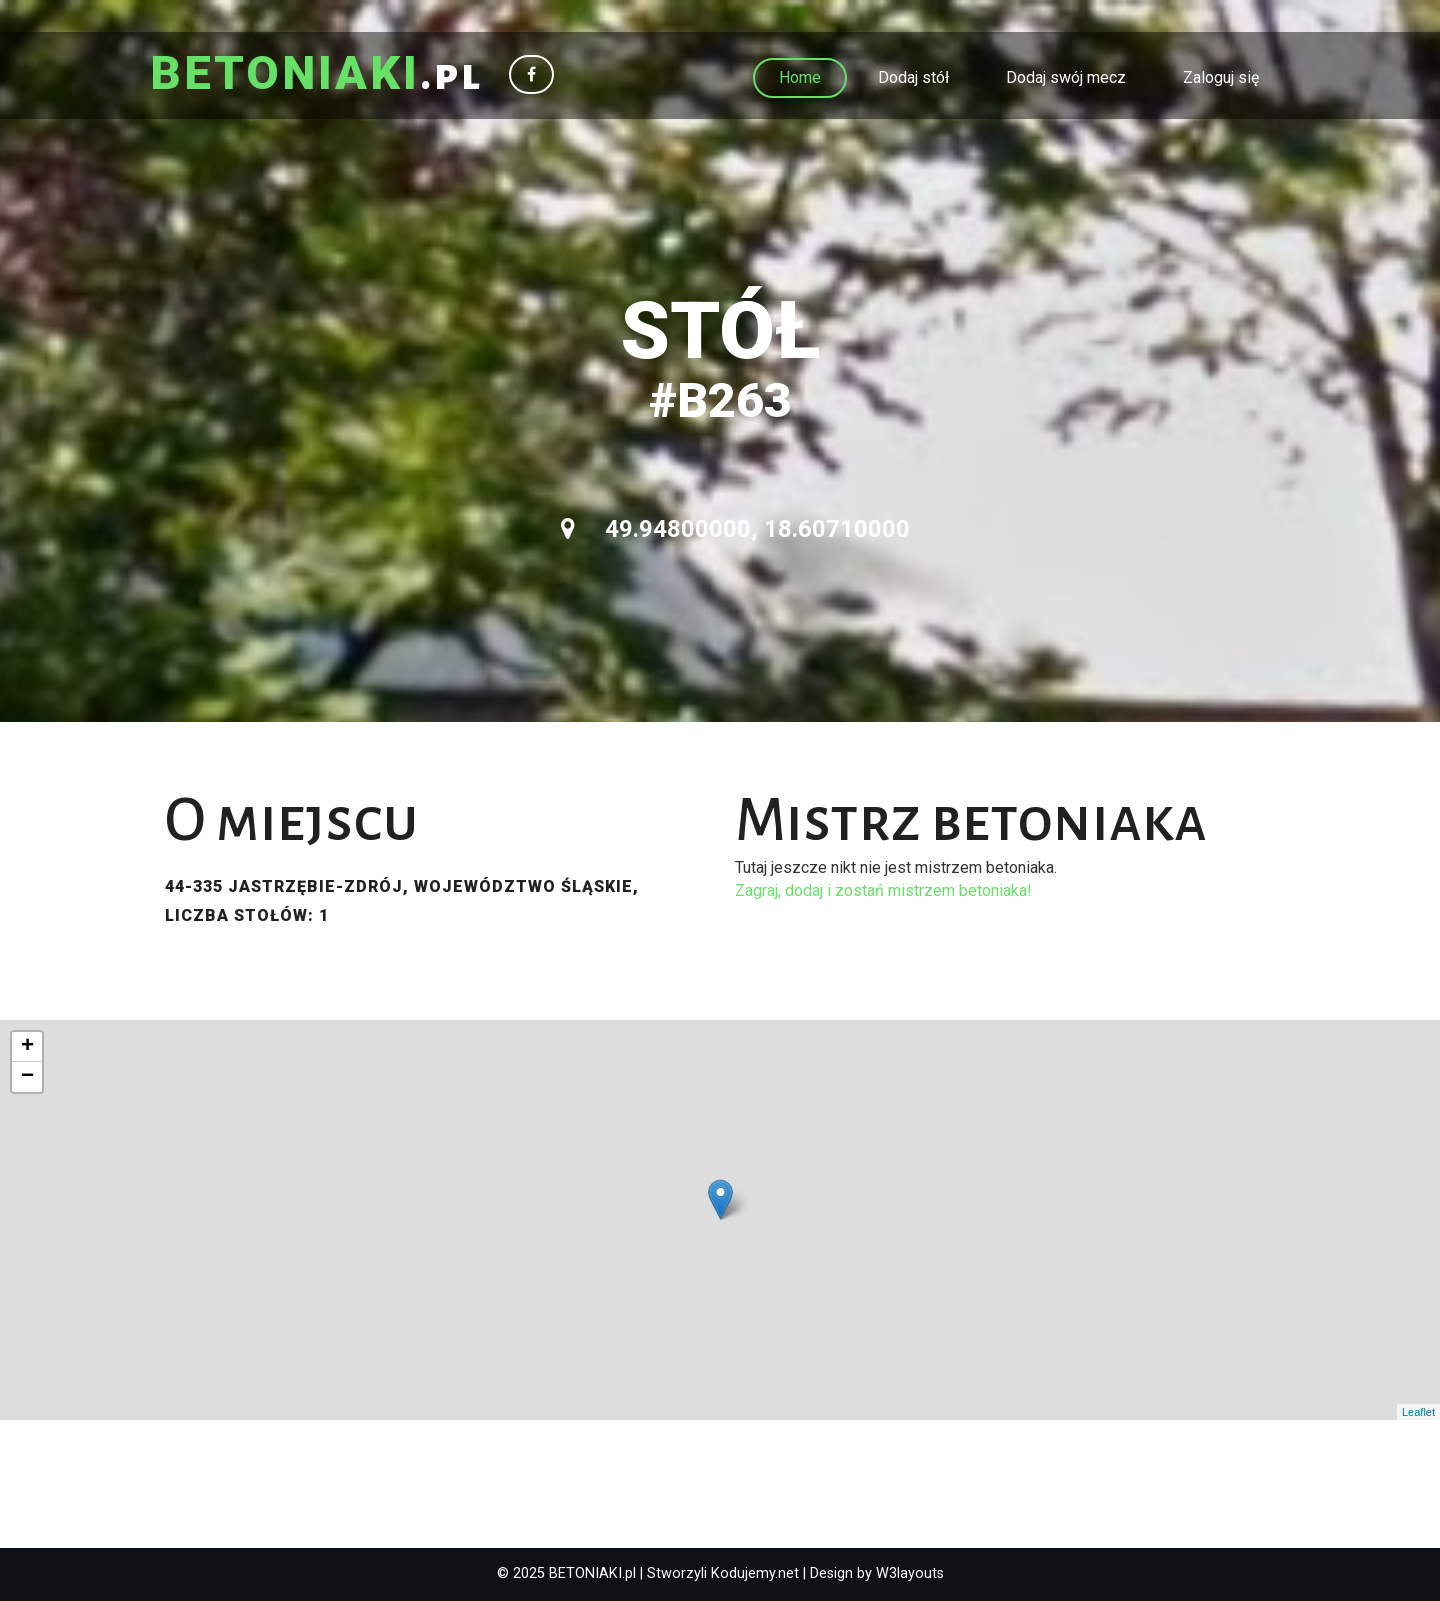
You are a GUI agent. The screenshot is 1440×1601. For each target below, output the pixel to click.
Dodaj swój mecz (1066, 77)
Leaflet (1418, 1412)
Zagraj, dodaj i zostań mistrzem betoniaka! (883, 890)
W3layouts (910, 1573)
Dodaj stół (913, 77)
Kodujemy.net (755, 1573)
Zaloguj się (1221, 77)
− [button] (27, 1077)
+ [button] (27, 1047)
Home (800, 77)
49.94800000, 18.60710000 (735, 529)
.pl (316, 75)
